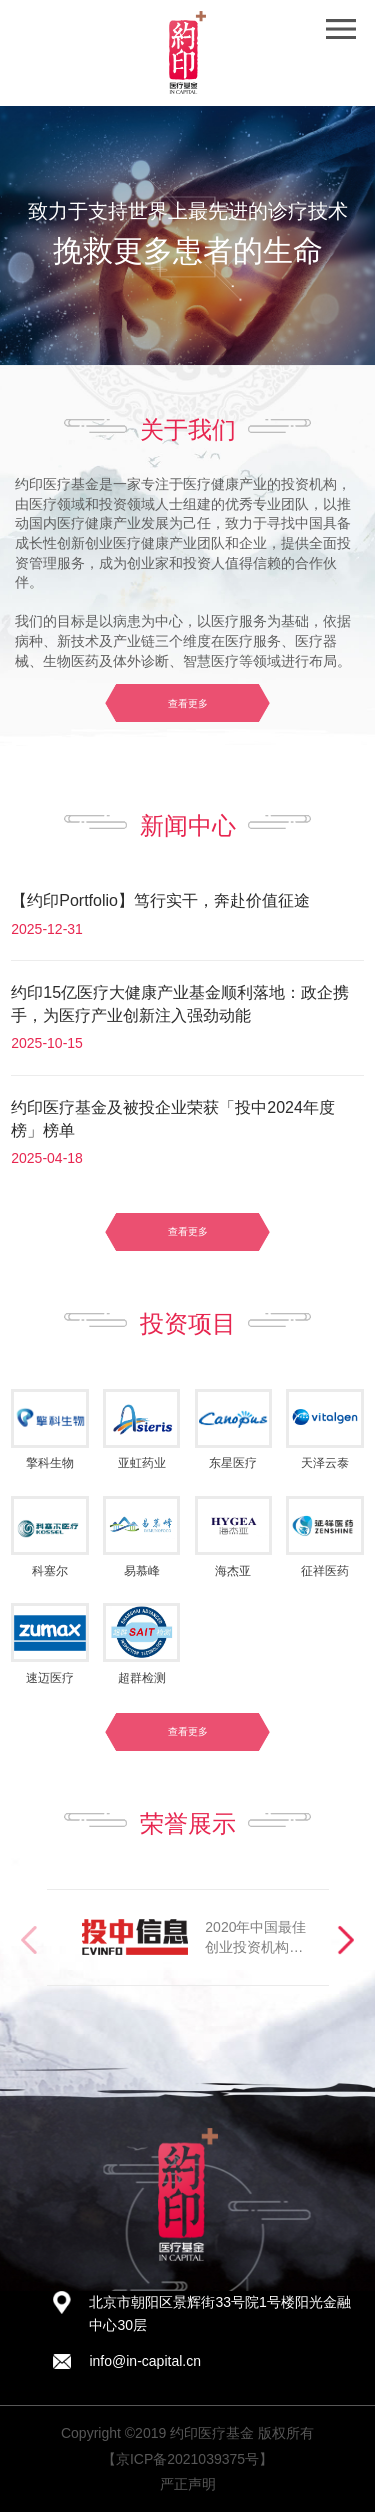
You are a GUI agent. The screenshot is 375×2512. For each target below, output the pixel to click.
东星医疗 (233, 1463)
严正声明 (188, 2484)
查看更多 (188, 703)
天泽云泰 (325, 1463)
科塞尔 (50, 1571)
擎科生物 (50, 1463)
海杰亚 (233, 1571)
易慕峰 (142, 1571)
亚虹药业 (142, 1463)
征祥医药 (325, 1571)
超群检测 (142, 1678)
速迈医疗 (50, 1678)
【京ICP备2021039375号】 (187, 2459)
